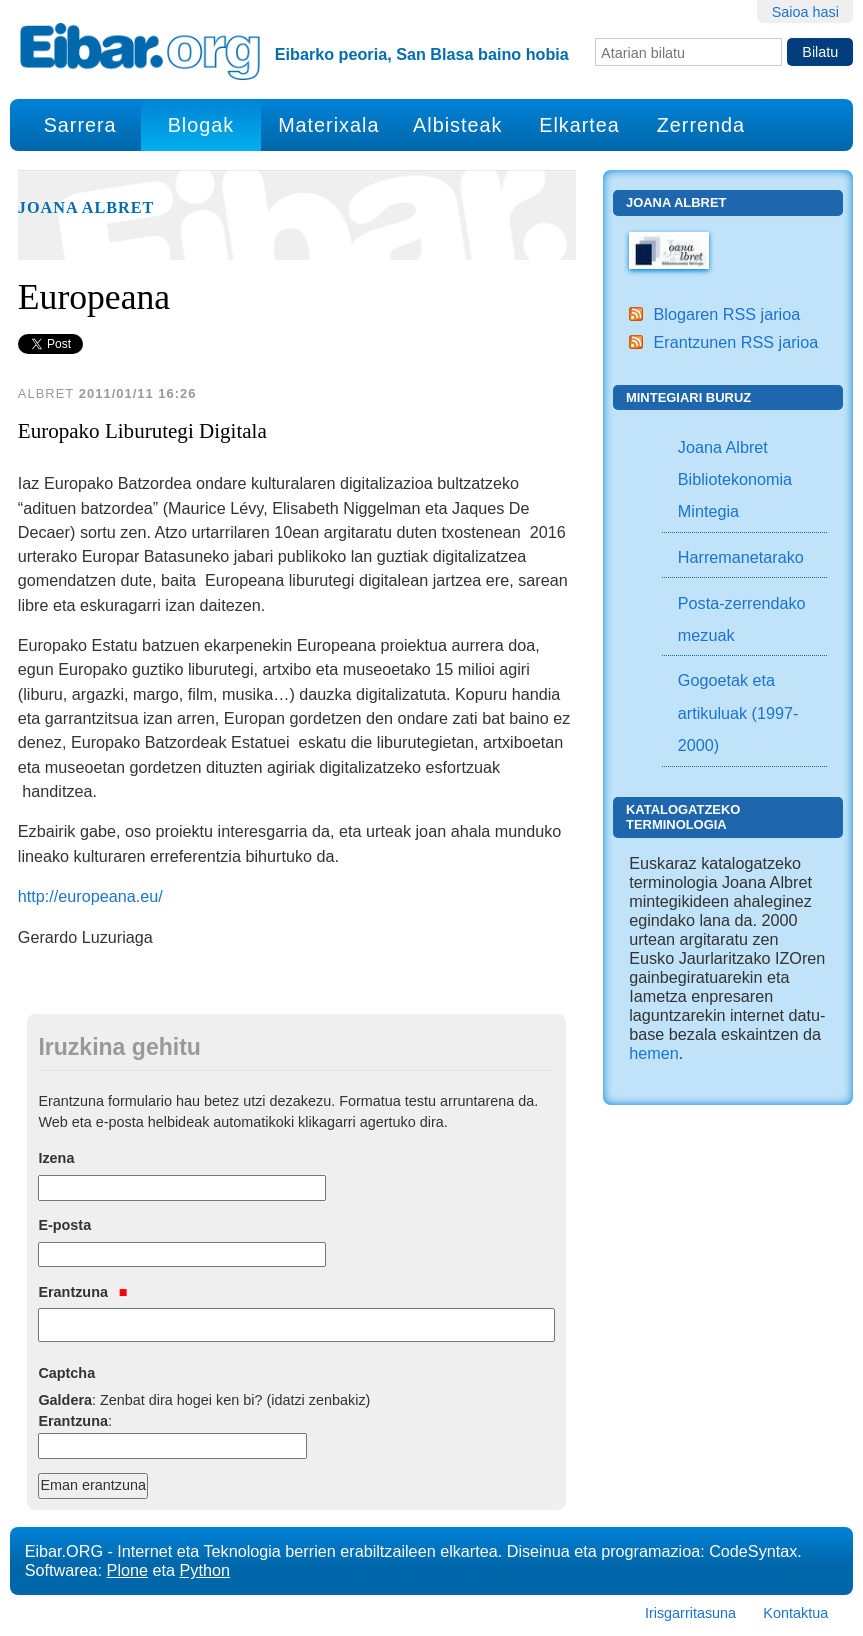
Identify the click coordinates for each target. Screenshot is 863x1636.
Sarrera (80, 125)
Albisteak (457, 125)
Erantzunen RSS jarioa (736, 342)
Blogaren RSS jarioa (727, 314)
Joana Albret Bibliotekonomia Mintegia (735, 479)
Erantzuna (82, 1292)
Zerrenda (701, 125)
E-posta (64, 1225)
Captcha (66, 1373)
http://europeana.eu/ (90, 896)
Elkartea (579, 125)
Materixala (328, 125)
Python (205, 1570)
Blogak (201, 125)
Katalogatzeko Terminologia (683, 817)
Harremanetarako (741, 557)
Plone (127, 1570)
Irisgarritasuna (690, 1613)
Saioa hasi (805, 12)
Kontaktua (795, 1613)
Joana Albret (86, 208)
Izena (56, 1158)
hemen (654, 1053)
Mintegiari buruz (688, 397)
